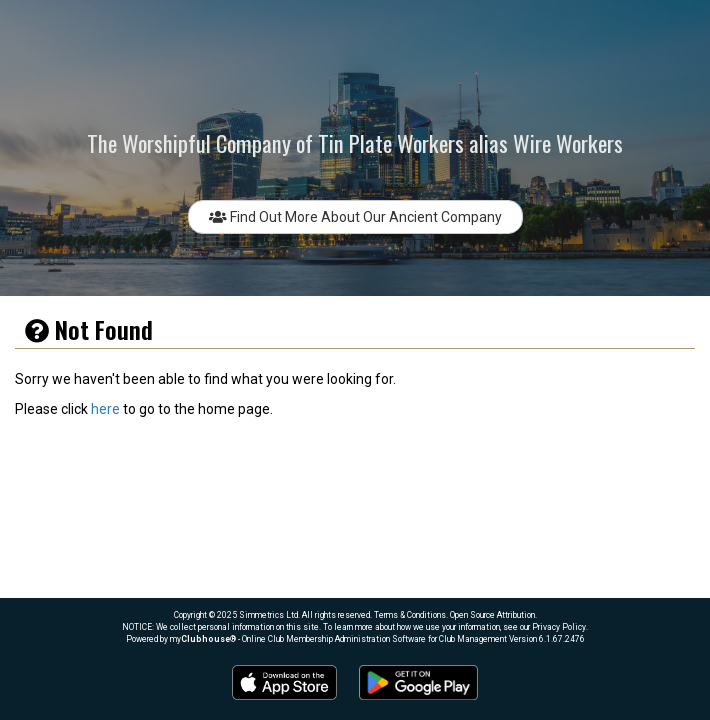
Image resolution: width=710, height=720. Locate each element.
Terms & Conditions (410, 615)
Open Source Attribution (492, 615)
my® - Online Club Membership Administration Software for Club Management (338, 639)
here (105, 409)
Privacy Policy (559, 627)
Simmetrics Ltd (268, 615)
